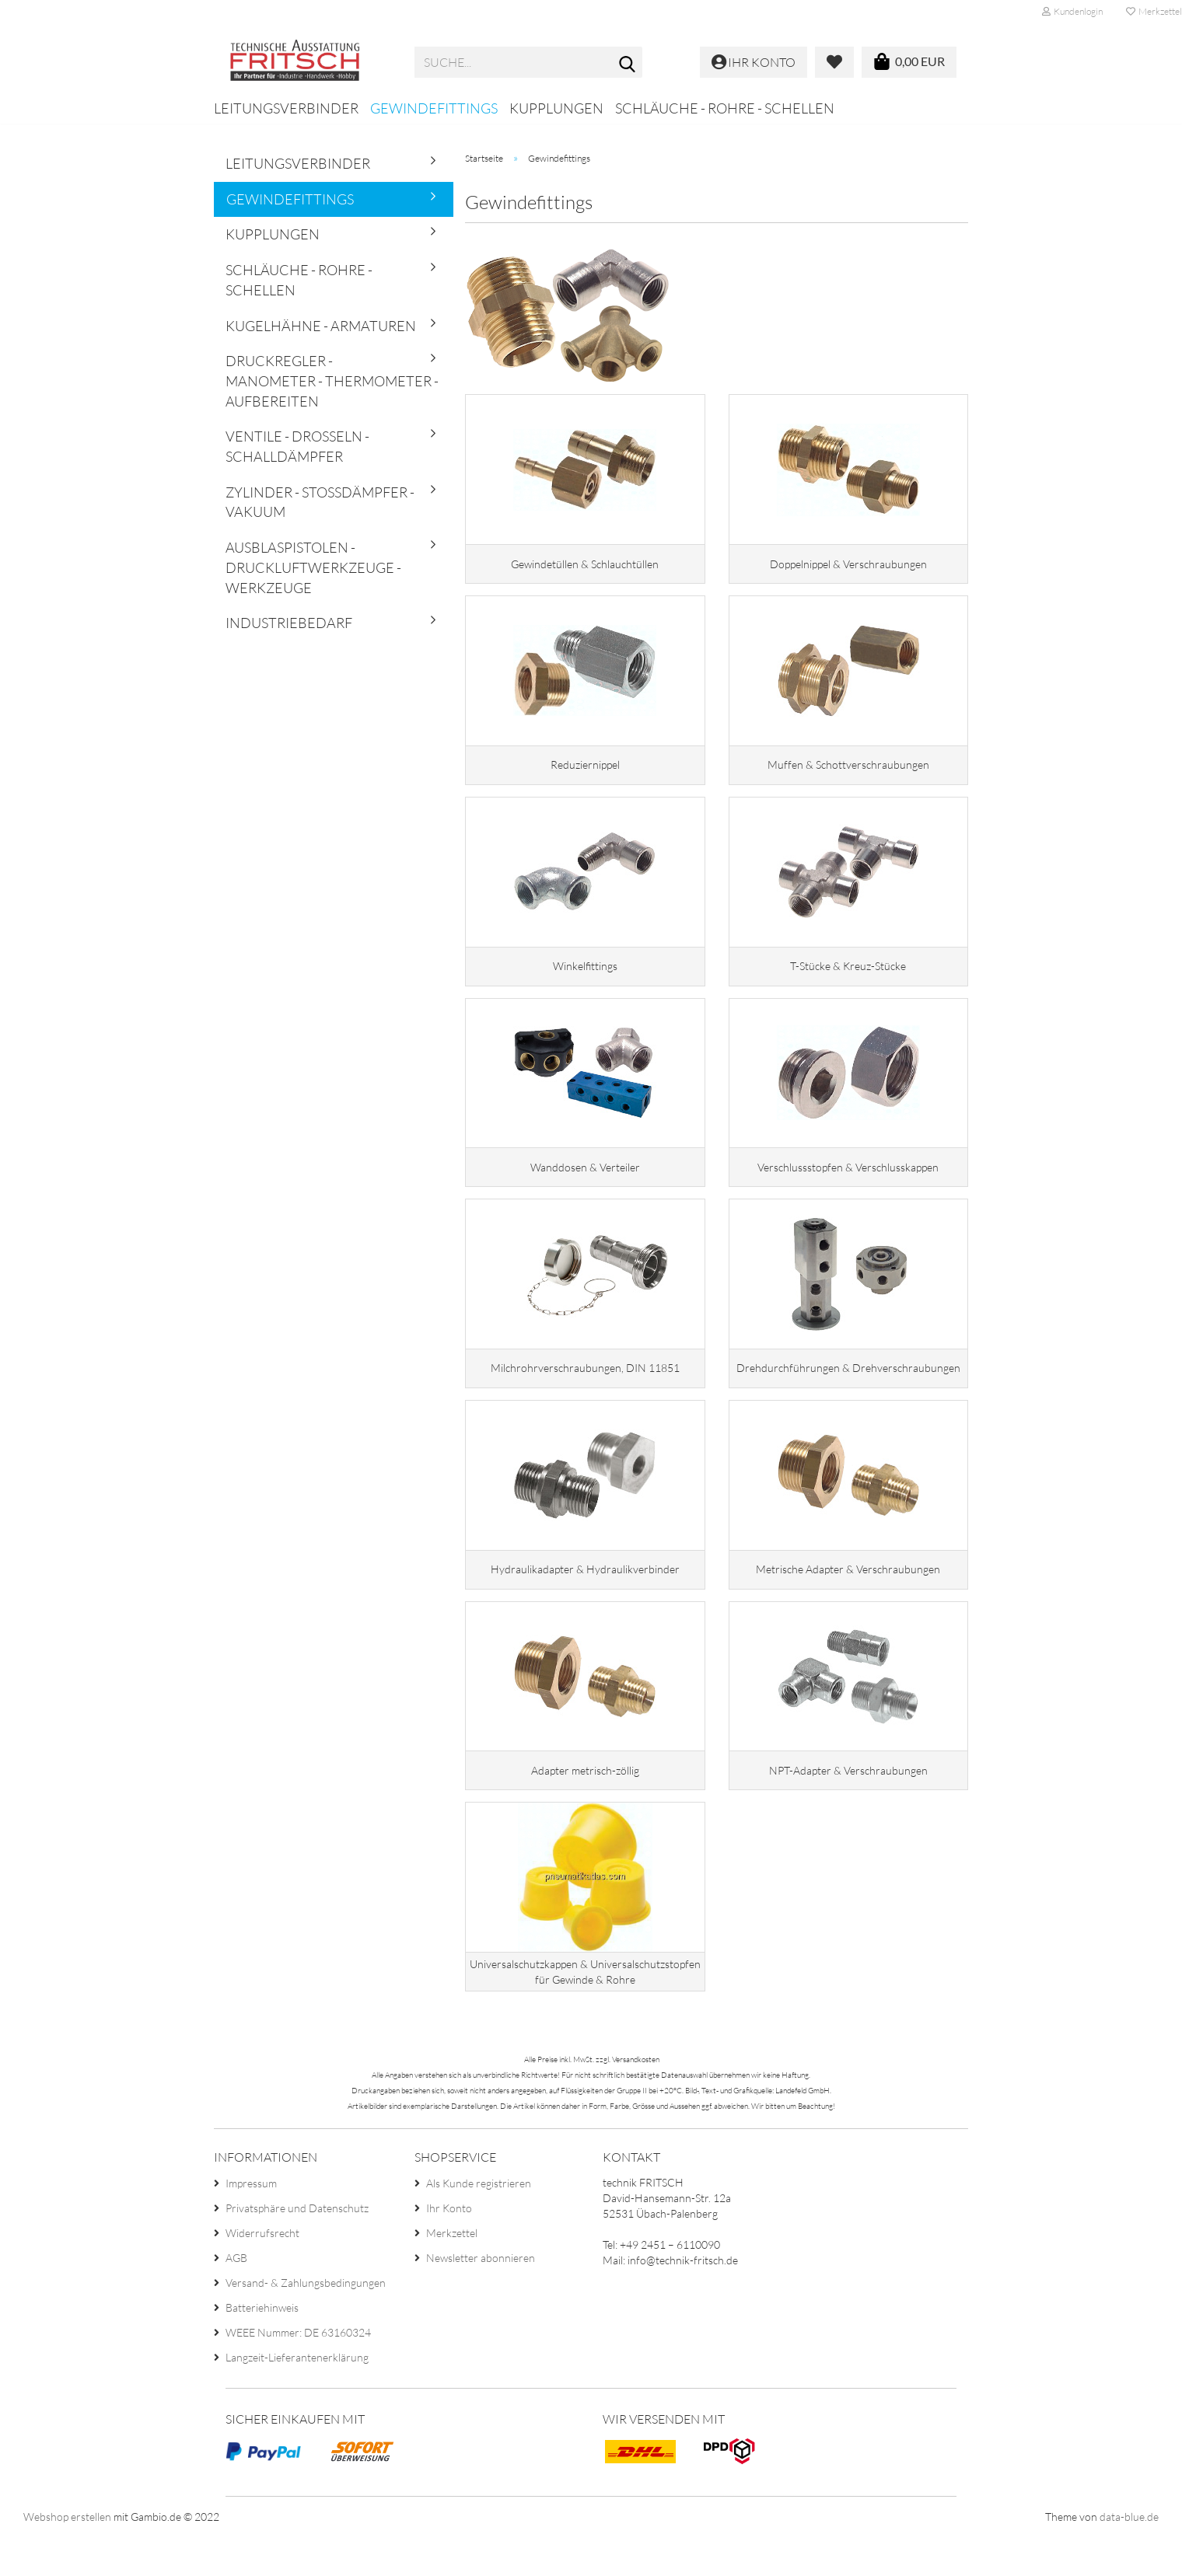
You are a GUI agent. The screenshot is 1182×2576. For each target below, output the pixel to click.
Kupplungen (556, 108)
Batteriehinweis (262, 2346)
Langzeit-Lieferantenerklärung (297, 2396)
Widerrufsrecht (262, 2271)
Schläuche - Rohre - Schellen (724, 108)
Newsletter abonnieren (480, 2296)
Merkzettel (451, 2271)
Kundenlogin (1072, 11)
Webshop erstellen (67, 2556)
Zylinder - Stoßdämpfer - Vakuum (320, 502)
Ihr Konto (449, 2246)
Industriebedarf (289, 622)
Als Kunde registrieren (478, 2222)
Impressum (251, 2222)
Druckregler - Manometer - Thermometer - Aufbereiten (332, 380)
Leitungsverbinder (286, 108)
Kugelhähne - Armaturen (321, 325)
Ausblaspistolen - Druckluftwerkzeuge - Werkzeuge (313, 567)
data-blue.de (1129, 2556)
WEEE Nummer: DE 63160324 (298, 2371)
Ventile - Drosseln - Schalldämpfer (297, 446)
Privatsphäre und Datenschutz (297, 2246)
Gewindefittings (434, 108)
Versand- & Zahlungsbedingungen (306, 2321)
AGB (236, 2296)
